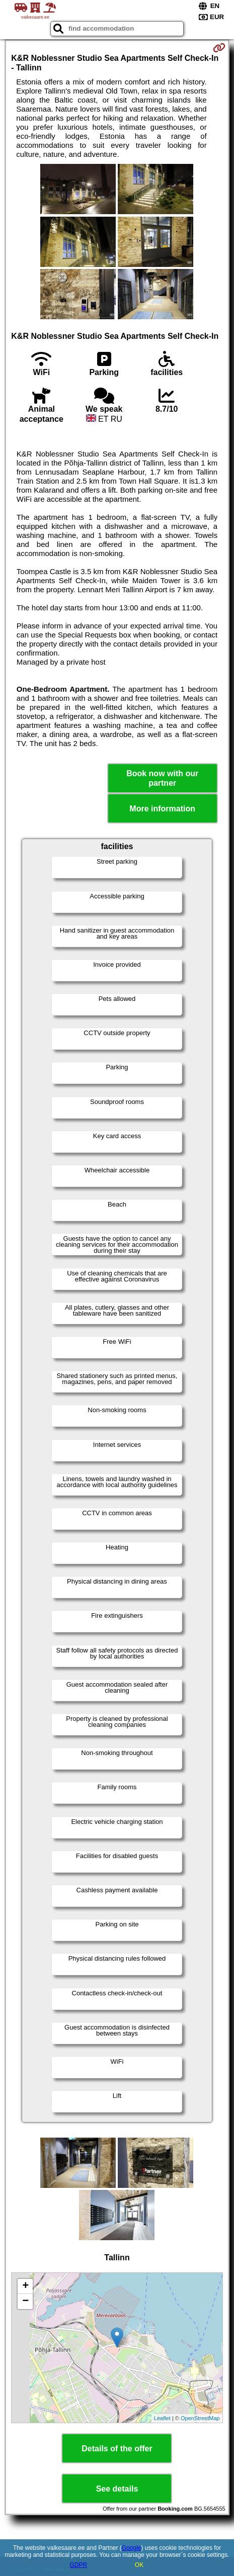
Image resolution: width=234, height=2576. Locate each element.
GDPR (78, 2564)
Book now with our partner (162, 778)
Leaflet (162, 2418)
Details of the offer (117, 2448)
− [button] (25, 2301)
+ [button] (25, 2286)
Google (131, 2547)
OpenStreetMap (200, 2418)
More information (162, 808)
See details (117, 2489)
